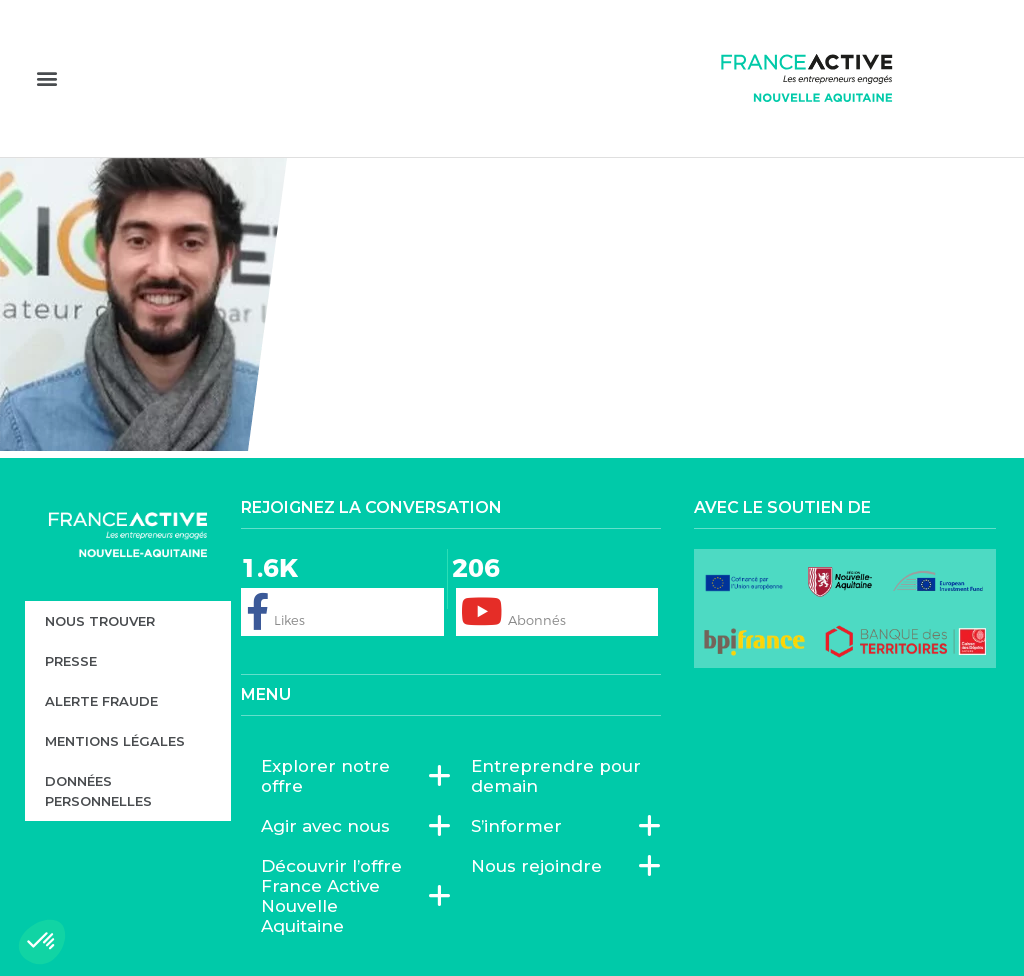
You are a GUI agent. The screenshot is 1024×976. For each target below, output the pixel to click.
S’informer (521, 826)
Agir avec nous (330, 826)
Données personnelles (98, 791)
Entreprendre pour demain (556, 776)
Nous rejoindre (541, 866)
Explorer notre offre (346, 776)
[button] (46, 77)
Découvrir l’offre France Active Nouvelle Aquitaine (346, 896)
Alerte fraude (101, 701)
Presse (71, 661)
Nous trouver (100, 621)
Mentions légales (115, 741)
